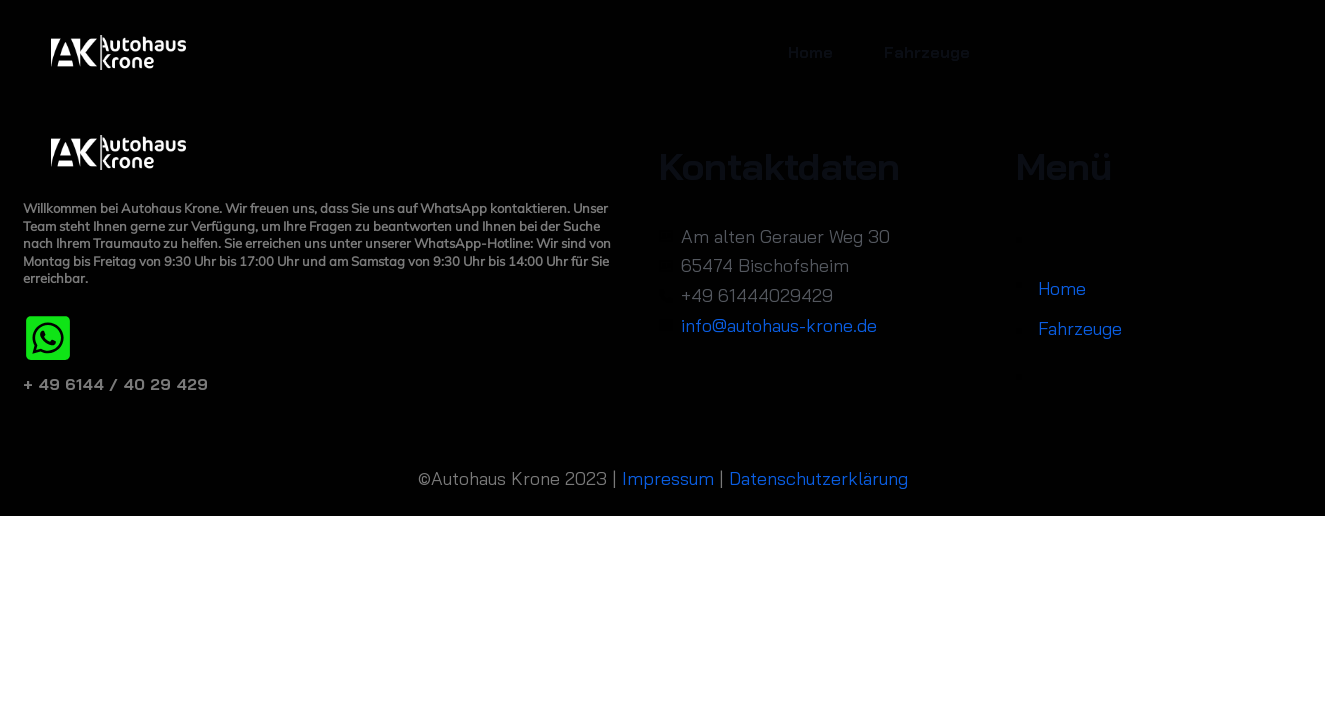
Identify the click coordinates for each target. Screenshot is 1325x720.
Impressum (668, 478)
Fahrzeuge (927, 52)
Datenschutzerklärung (818, 478)
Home (810, 52)
